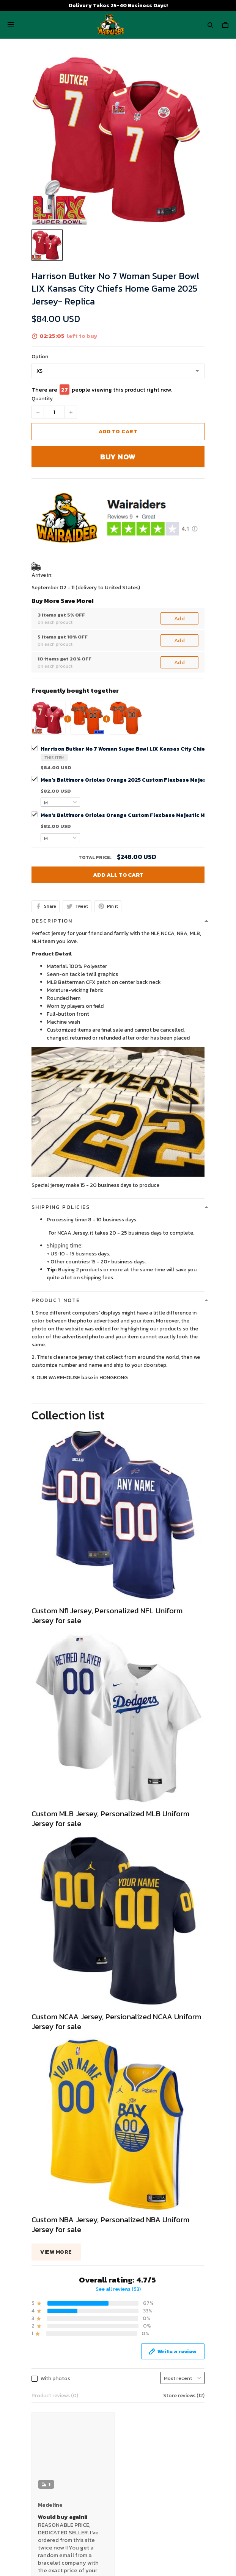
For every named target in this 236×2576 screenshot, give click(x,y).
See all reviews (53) (118, 2080)
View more (56, 2043)
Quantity (42, 399)
